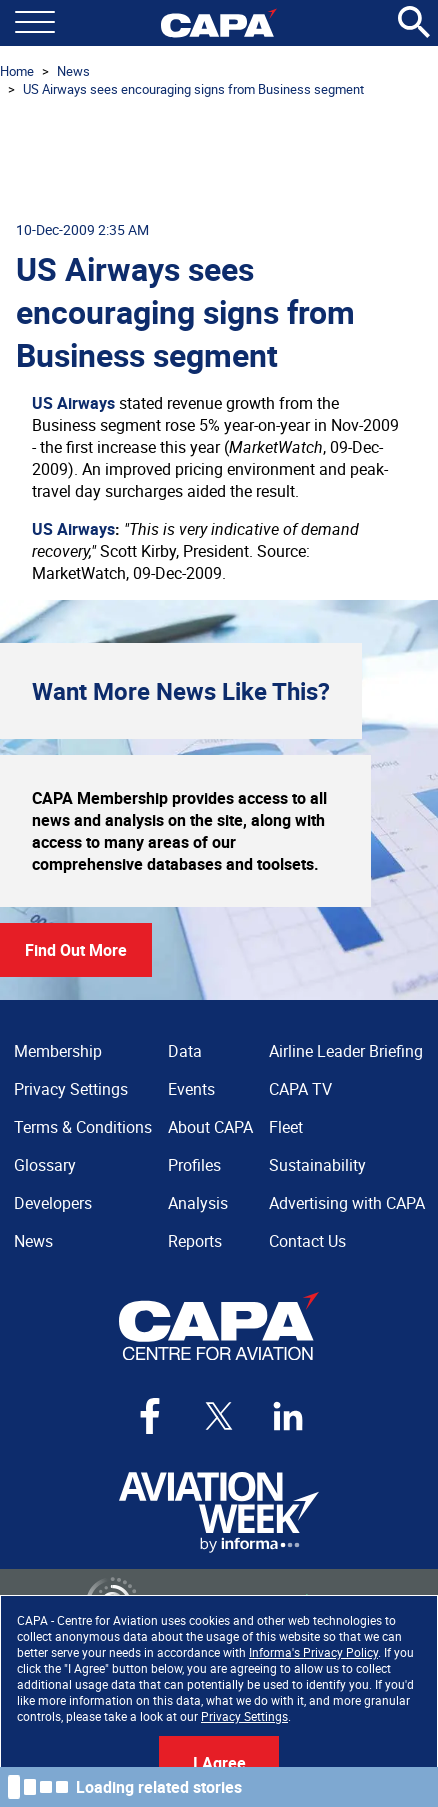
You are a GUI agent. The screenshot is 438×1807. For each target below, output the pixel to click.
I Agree (219, 1763)
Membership (58, 1051)
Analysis (198, 1203)
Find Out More (76, 950)
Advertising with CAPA (347, 1203)
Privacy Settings (244, 1716)
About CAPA (210, 1127)
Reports (195, 1241)
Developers (53, 1203)
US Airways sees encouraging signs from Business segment (193, 89)
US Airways (73, 403)
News (73, 71)
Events (191, 1089)
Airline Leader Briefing (346, 1051)
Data (185, 1051)
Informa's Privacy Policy (313, 1652)
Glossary (45, 1165)
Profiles (194, 1165)
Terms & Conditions (83, 1127)
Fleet (286, 1127)
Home (17, 71)
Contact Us (307, 1241)
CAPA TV (300, 1089)
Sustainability (317, 1165)
